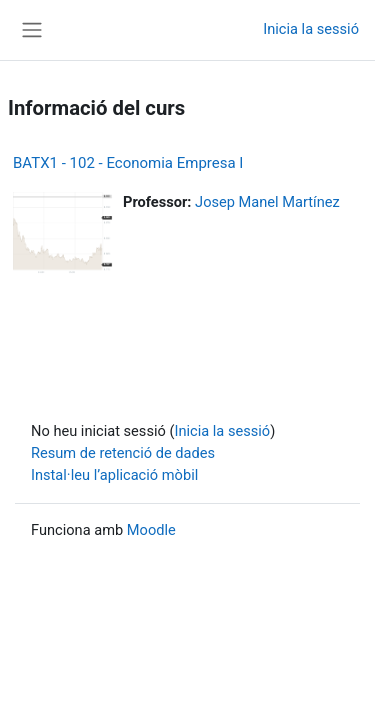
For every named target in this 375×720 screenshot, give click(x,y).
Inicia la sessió (311, 29)
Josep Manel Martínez (267, 202)
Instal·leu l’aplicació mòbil (114, 475)
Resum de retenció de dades (123, 453)
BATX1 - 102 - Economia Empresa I (128, 163)
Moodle (151, 530)
